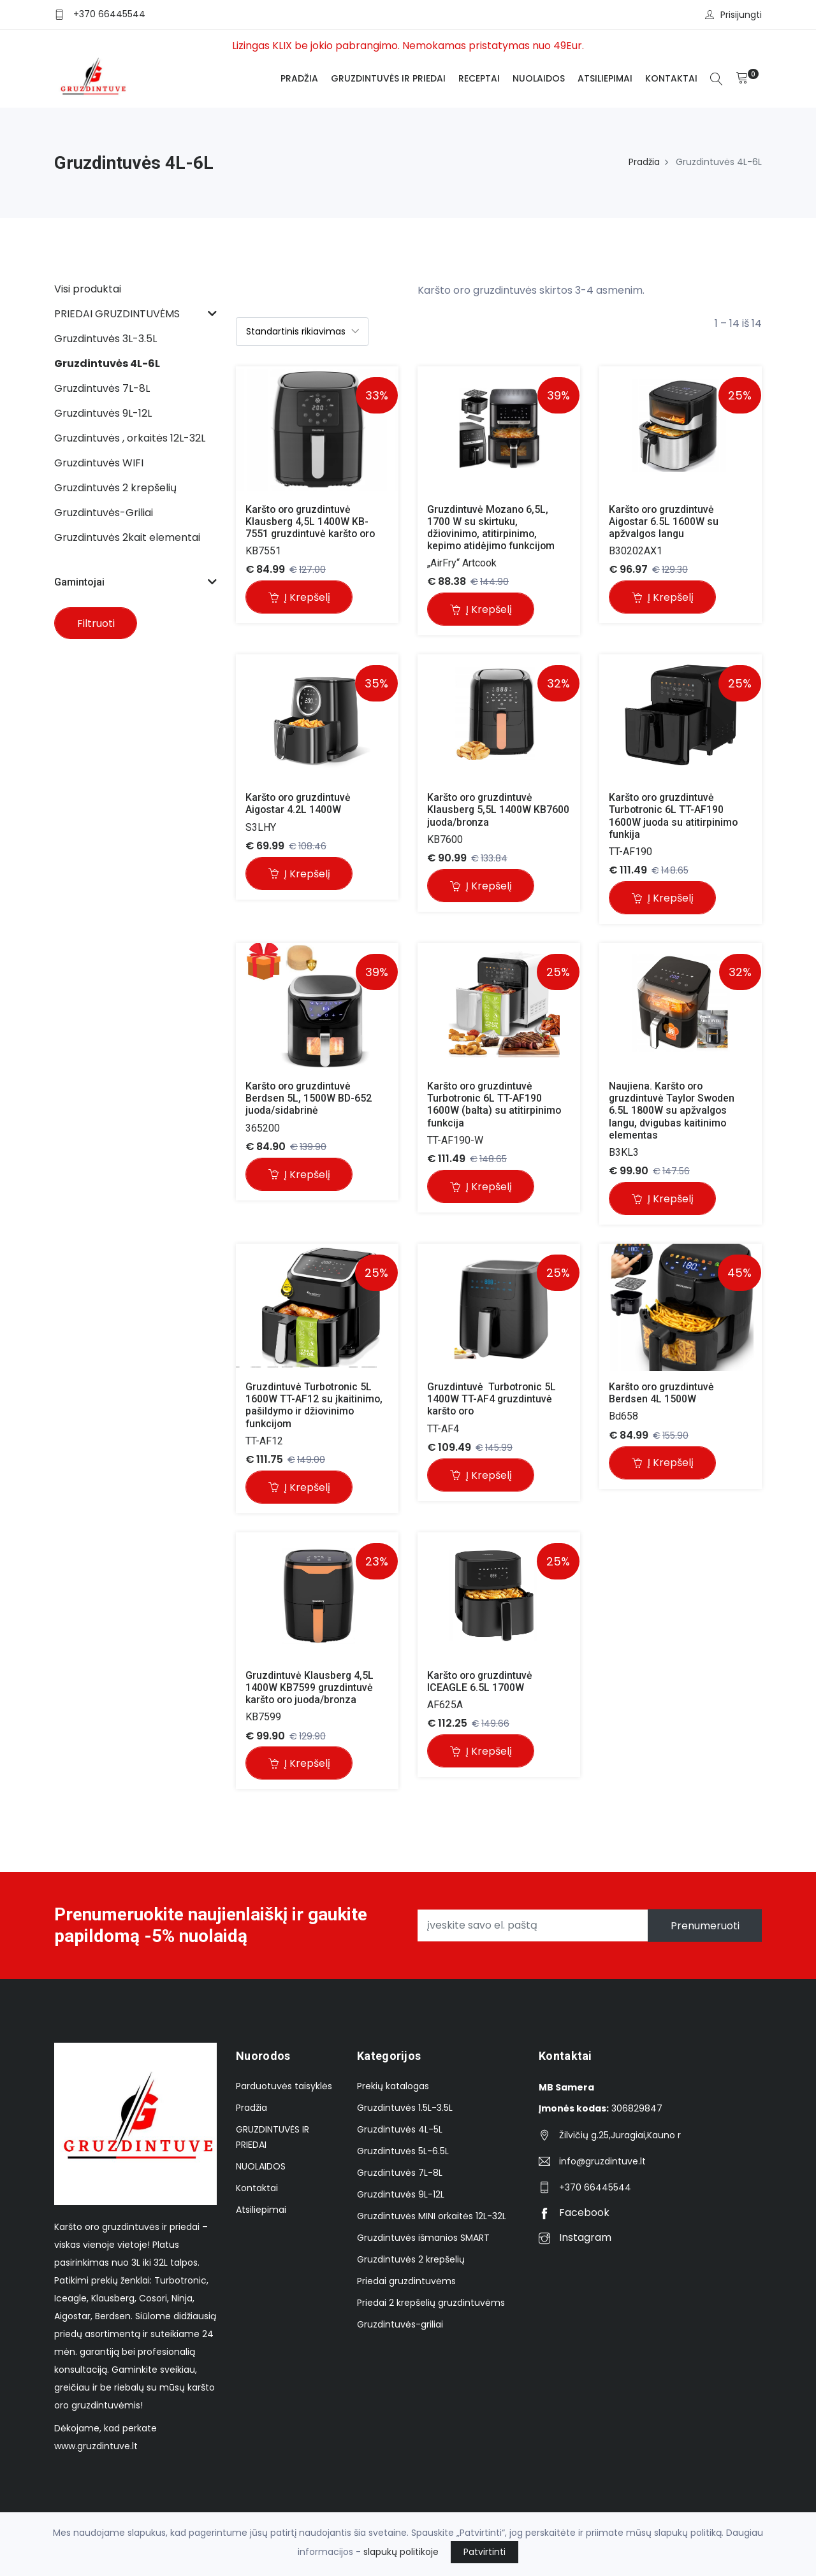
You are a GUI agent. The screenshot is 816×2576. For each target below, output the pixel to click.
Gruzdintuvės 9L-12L (400, 2195)
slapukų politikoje (401, 2551)
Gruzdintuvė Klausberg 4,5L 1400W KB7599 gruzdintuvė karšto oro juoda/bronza (311, 1688)
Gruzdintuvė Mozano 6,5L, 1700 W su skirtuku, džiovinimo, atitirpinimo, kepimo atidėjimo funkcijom (492, 527)
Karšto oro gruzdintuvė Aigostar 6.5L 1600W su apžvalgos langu (665, 521)
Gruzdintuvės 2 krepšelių (411, 2260)
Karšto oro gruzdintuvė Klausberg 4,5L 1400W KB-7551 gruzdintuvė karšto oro (311, 521)
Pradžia (299, 78)
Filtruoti (96, 623)
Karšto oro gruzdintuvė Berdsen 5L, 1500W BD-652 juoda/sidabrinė (310, 1099)
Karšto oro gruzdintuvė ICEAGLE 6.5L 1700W (482, 1682)
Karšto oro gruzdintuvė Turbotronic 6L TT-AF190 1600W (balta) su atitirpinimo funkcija (495, 1105)
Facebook (574, 2213)
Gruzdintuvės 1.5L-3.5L (405, 2109)
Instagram (575, 2238)
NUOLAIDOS (539, 78)
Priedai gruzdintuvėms (406, 2282)
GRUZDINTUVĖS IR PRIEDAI (388, 78)
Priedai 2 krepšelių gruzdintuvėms (431, 2304)
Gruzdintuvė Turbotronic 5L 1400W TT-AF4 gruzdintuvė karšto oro (493, 1399)
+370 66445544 (109, 14)
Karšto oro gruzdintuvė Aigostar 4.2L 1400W (300, 804)
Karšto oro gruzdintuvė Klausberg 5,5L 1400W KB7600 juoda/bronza (499, 810)
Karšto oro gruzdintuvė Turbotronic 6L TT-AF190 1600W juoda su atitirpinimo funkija (675, 816)
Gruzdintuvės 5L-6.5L (403, 2152)
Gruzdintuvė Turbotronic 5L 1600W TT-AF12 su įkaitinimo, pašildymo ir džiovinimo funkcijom (315, 1405)
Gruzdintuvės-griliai (400, 2325)
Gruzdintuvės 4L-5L (399, 2130)
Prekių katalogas (393, 2087)
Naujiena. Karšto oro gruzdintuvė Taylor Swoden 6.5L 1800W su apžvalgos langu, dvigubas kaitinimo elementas (674, 1111)
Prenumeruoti (704, 1926)
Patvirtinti (484, 2551)
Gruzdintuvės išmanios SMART (423, 2239)
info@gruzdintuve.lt (602, 2162)
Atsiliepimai (605, 78)
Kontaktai (671, 78)
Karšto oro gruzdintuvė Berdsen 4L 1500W (664, 1393)
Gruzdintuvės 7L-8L (399, 2174)
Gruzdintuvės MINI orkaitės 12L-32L (431, 2217)
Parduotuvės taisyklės (284, 2087)
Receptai (479, 78)
